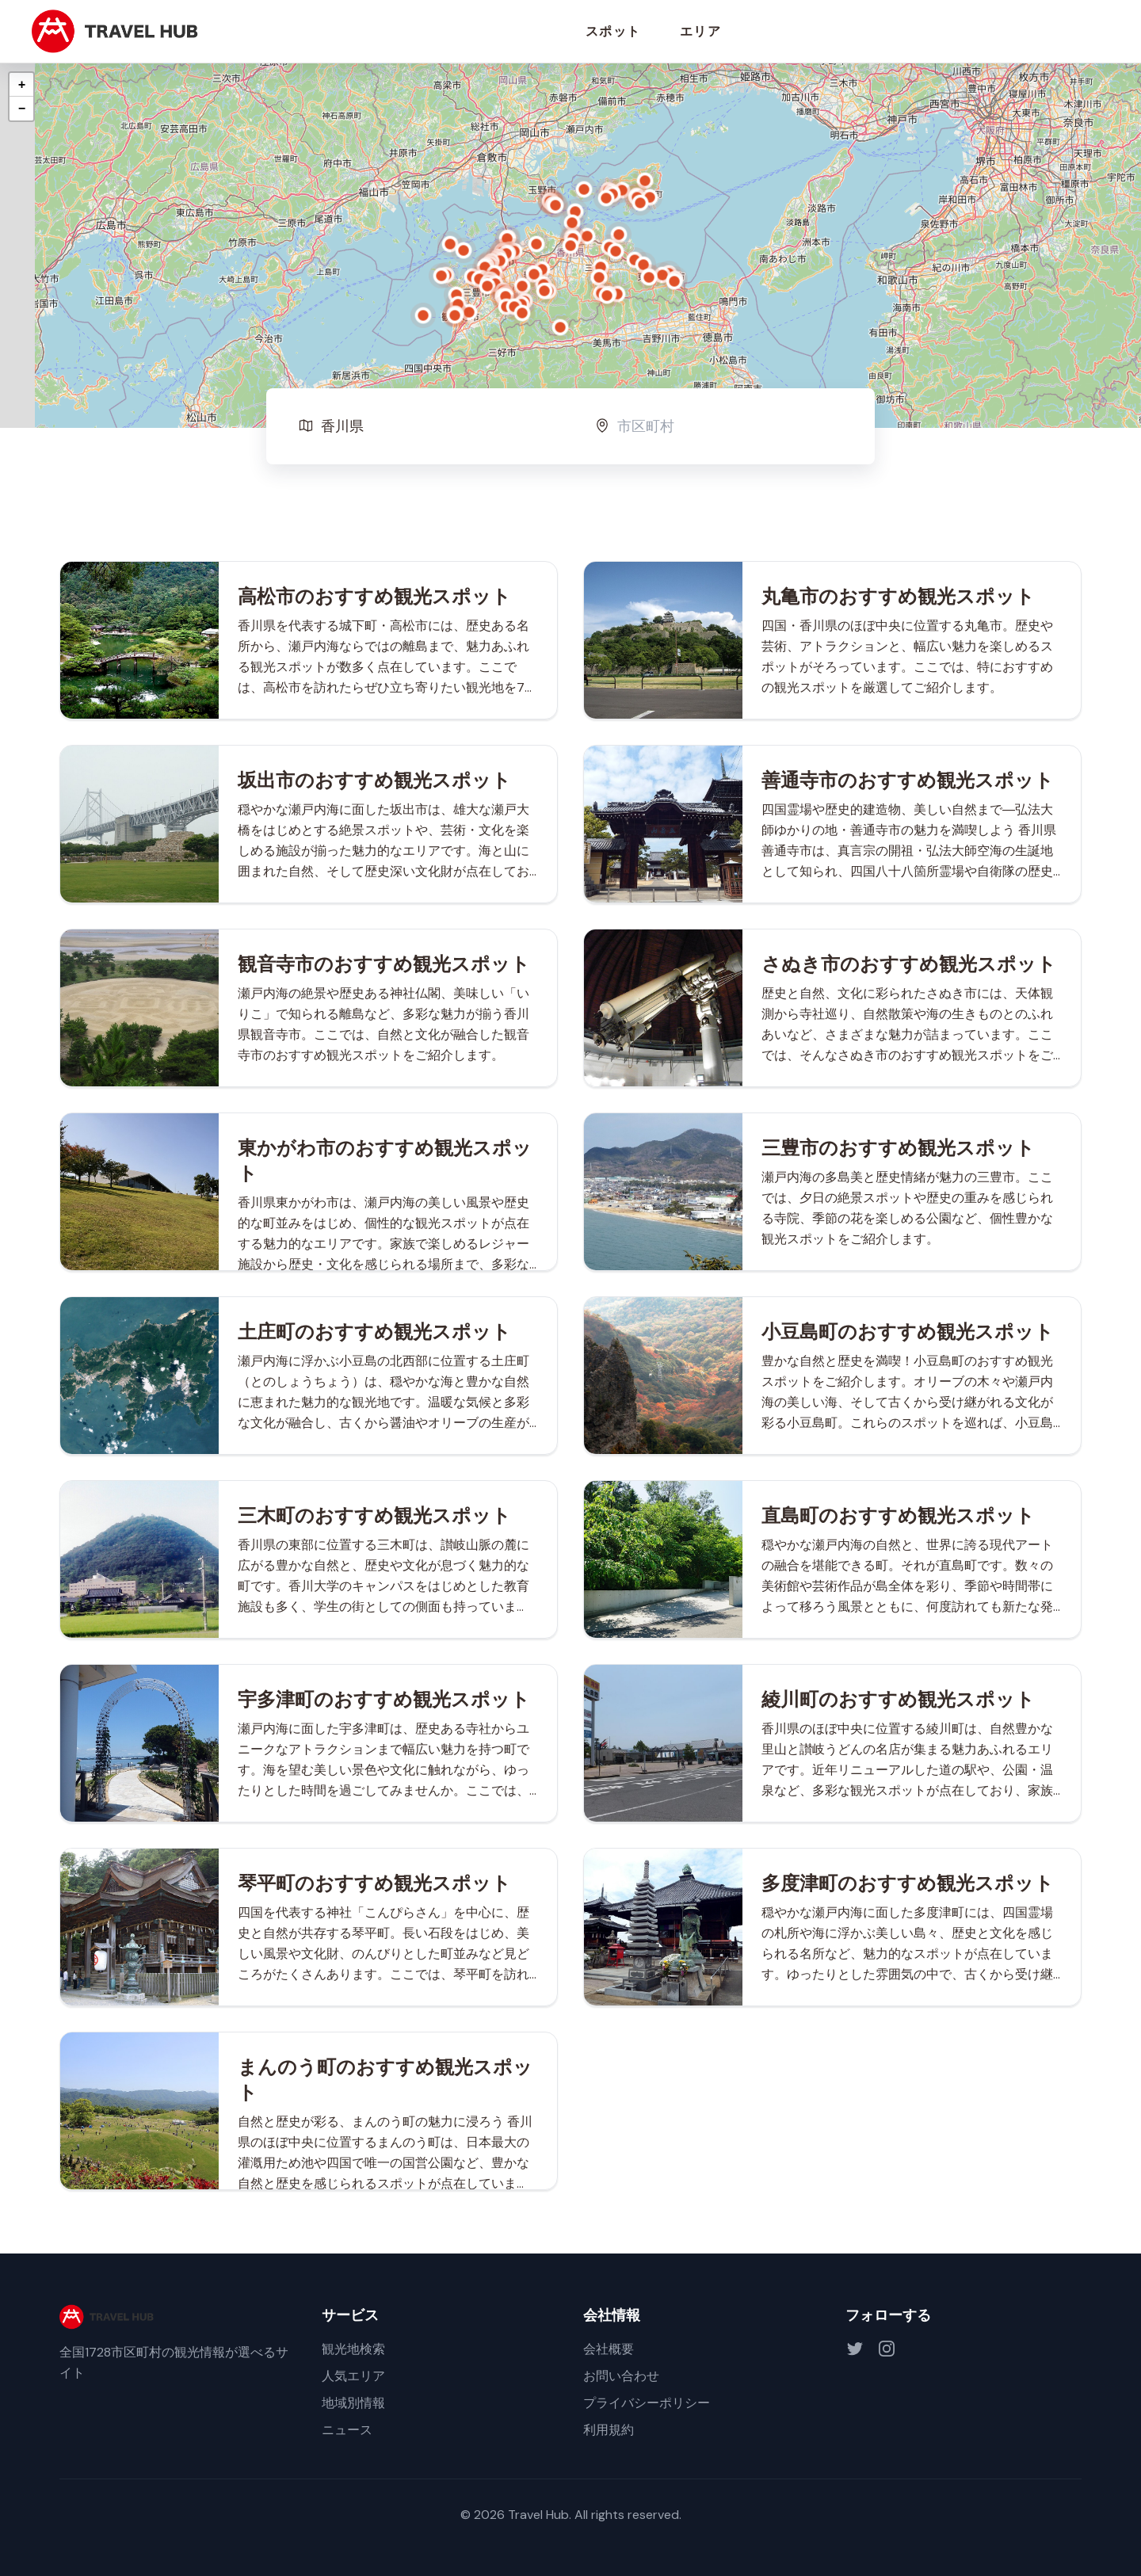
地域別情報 (353, 2403)
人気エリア (353, 2376)
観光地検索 (353, 2349)
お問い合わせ (621, 2376)
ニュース (347, 2429)
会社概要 (608, 2349)
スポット (613, 31)
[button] (570, 245)
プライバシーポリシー (646, 2403)
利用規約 (608, 2429)
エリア (700, 31)
